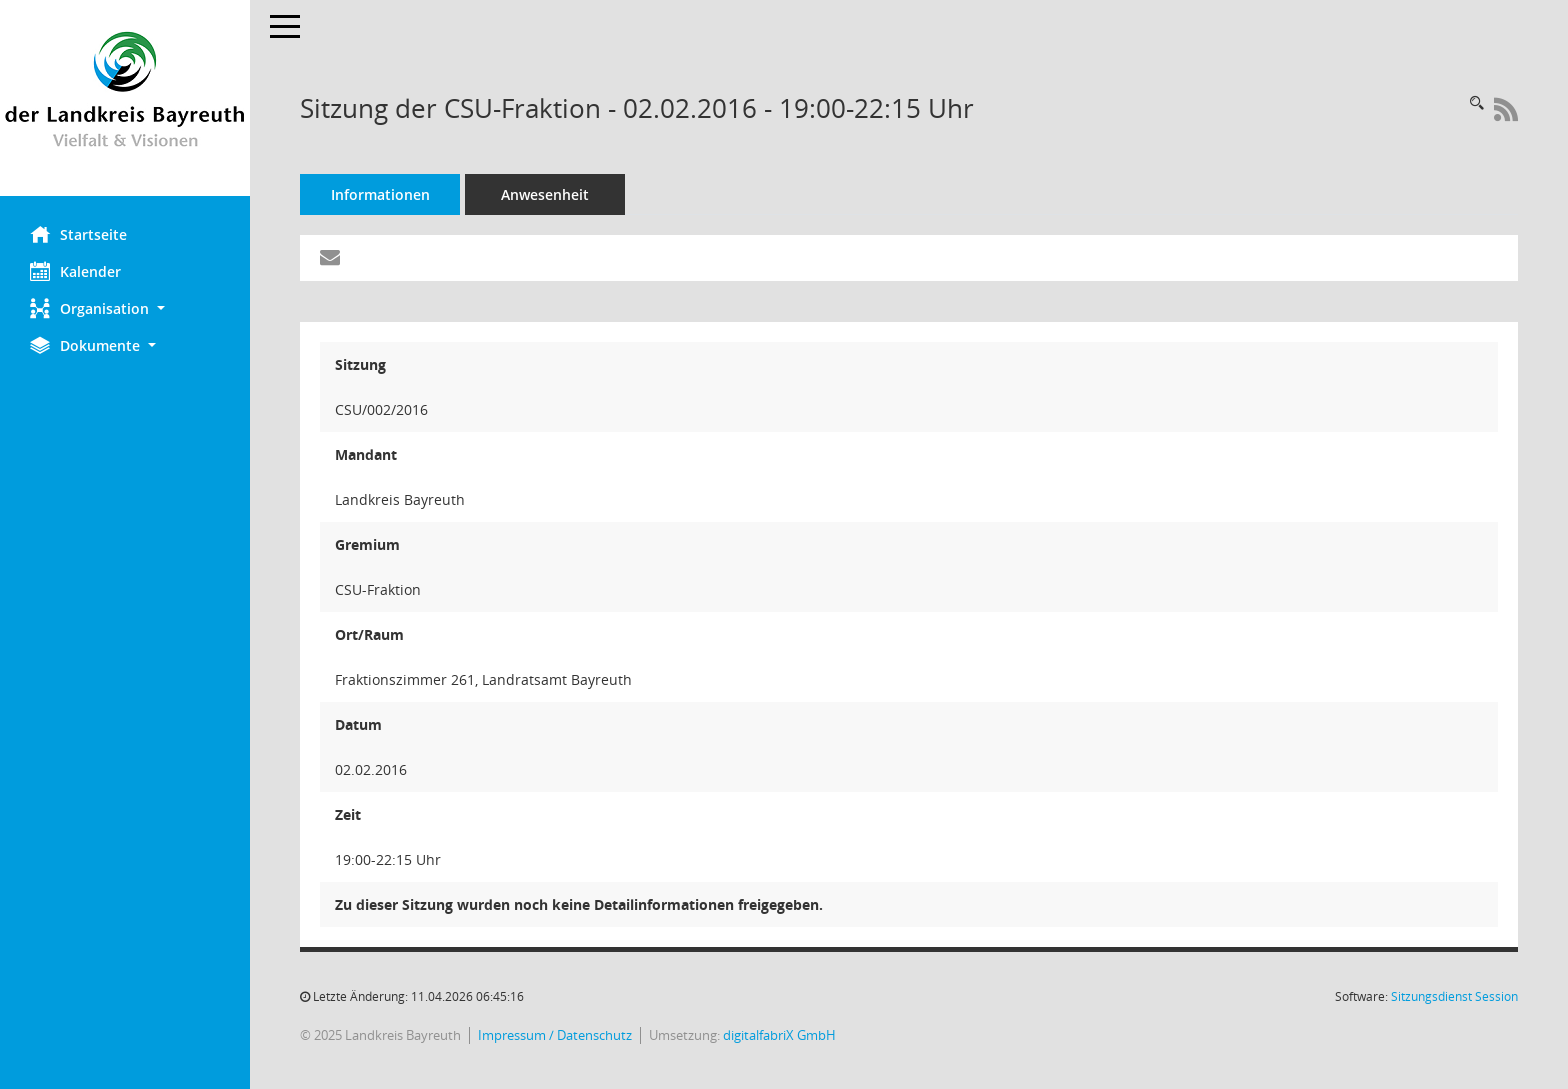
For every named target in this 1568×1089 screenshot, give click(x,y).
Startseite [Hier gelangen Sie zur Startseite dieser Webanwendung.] (78, 234)
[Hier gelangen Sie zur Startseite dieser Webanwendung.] (125, 98)
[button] (125, 308)
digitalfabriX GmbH (779, 1035)
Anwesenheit (545, 194)
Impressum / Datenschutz (555, 1035)
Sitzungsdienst (1454, 996)
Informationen (380, 194)
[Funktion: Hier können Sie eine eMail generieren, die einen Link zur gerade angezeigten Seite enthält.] (330, 258)
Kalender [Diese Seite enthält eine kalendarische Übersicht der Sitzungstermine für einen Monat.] (75, 271)
